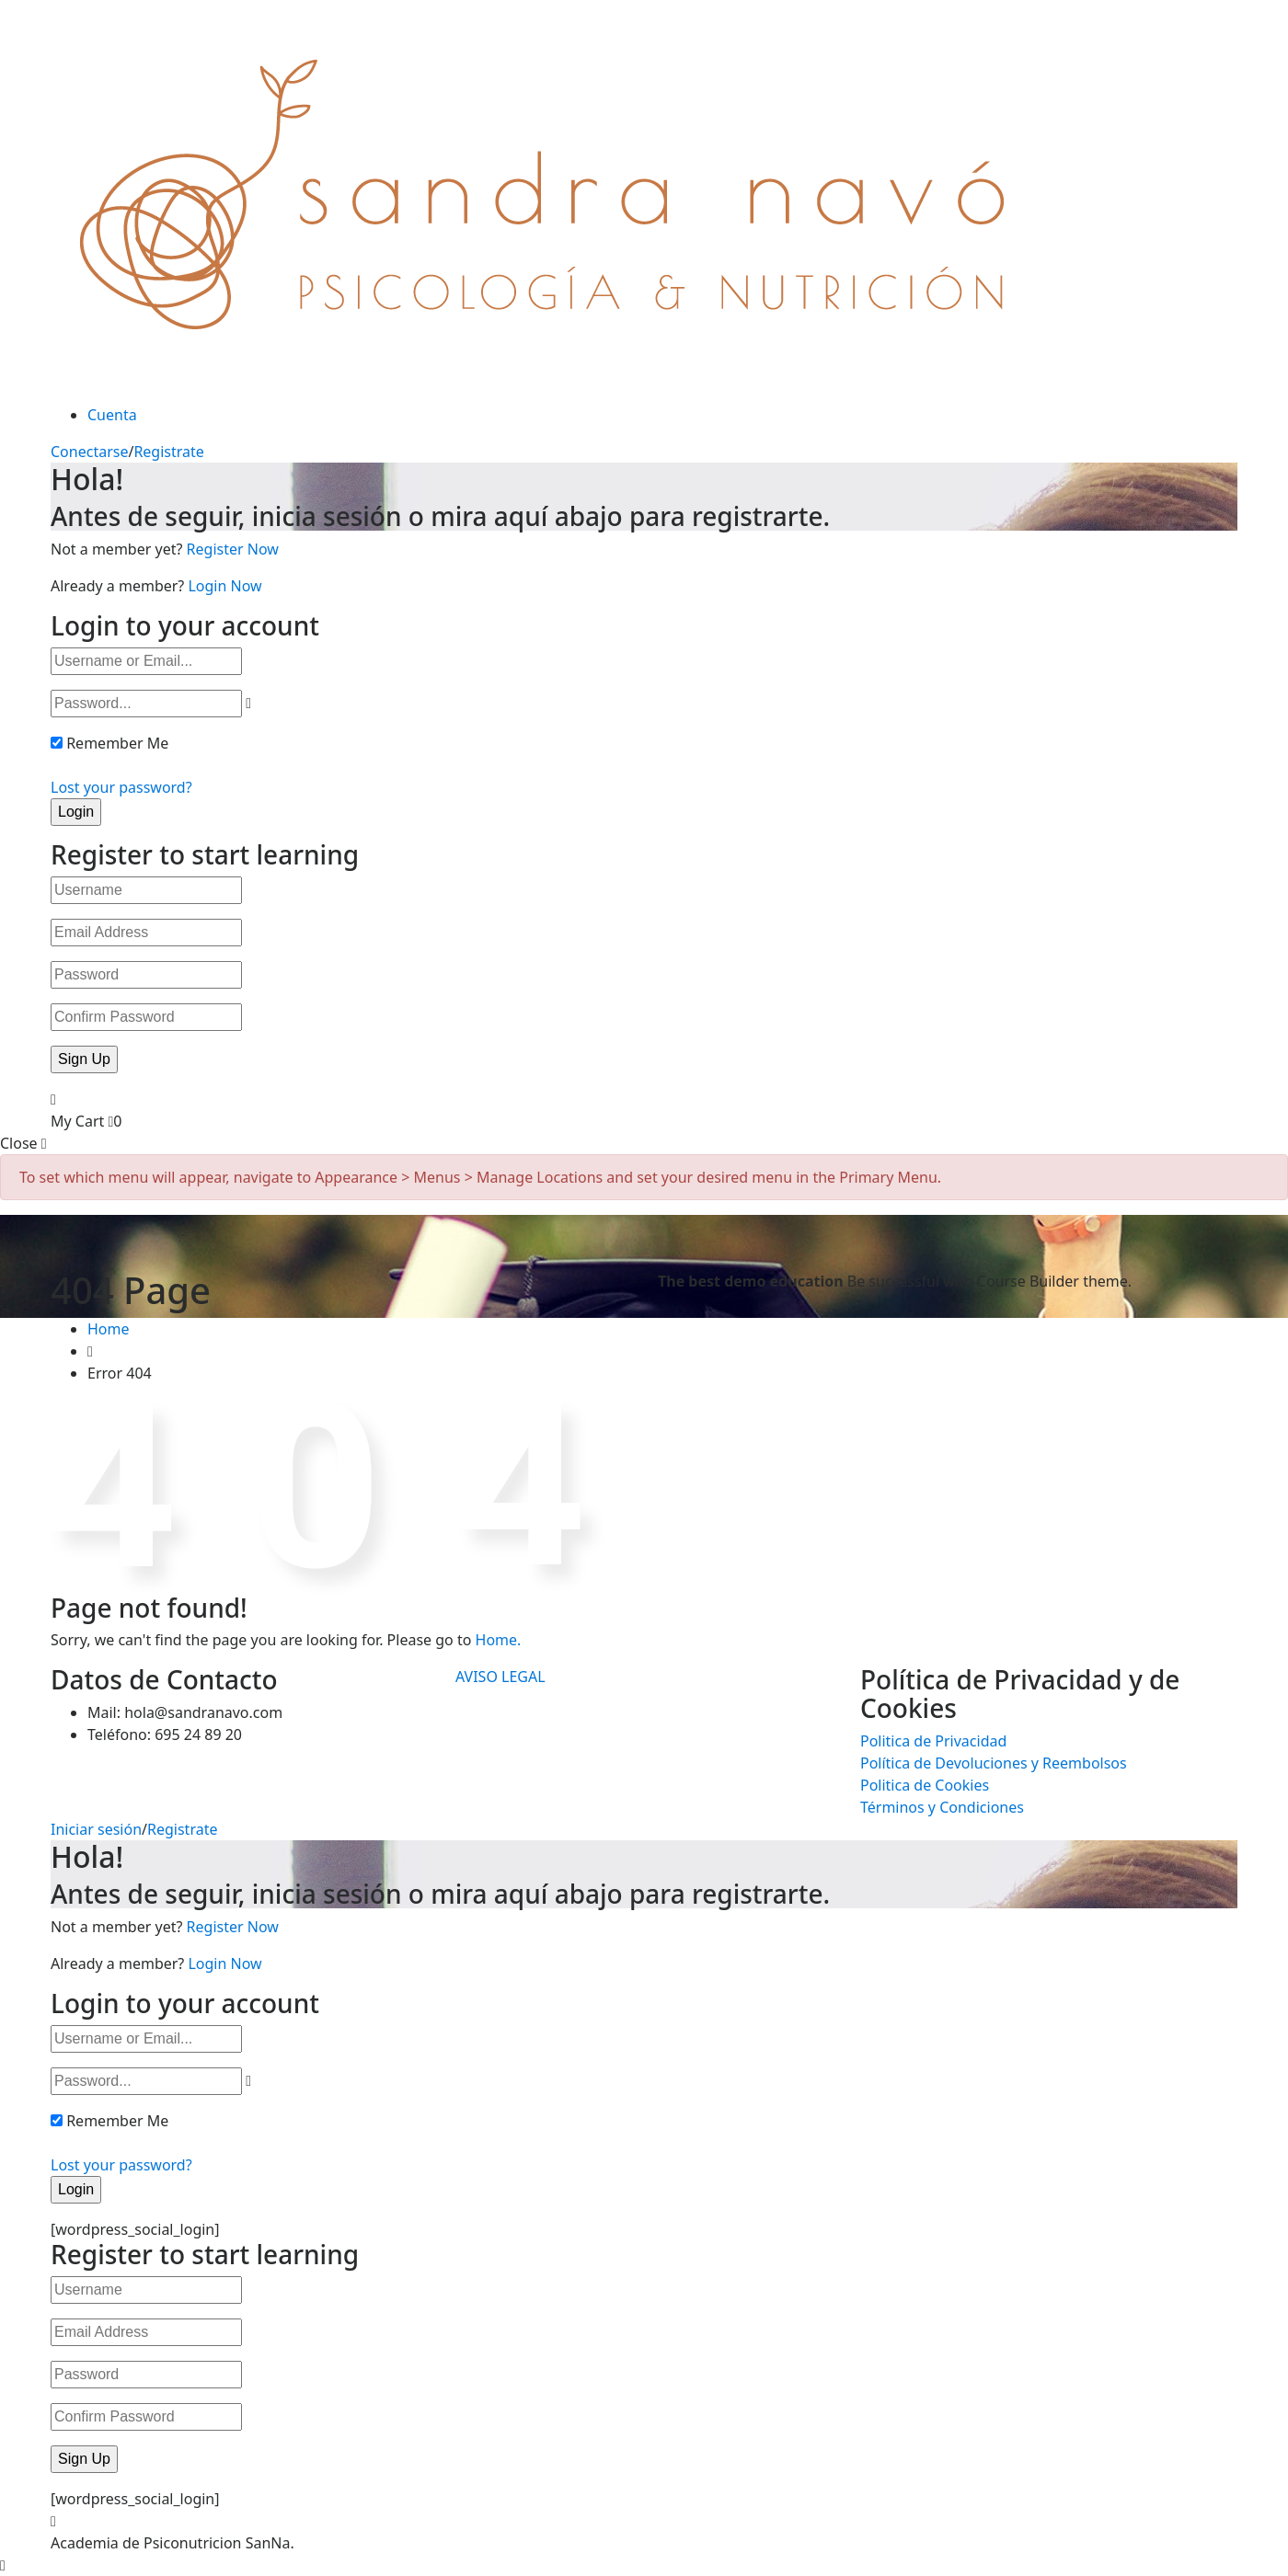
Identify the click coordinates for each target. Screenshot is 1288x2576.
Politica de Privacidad (933, 1741)
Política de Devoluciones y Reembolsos (993, 1763)
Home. (499, 1640)
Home (108, 1329)
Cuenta (112, 415)
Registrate (168, 451)
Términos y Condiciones (942, 1807)
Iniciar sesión (96, 1829)
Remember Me (117, 743)
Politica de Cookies (924, 1785)
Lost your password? (121, 787)
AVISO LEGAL (500, 1676)
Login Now (224, 586)
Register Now (233, 549)
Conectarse (89, 451)
